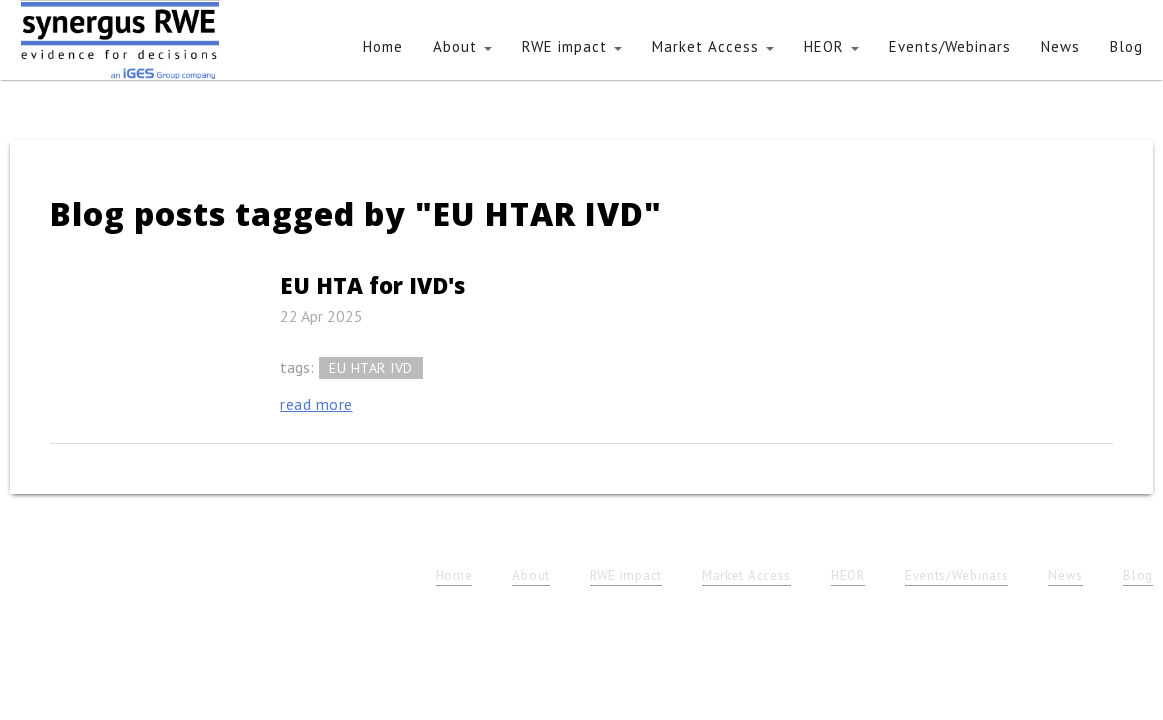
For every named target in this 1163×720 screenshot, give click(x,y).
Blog (1126, 46)
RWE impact (572, 46)
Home (383, 46)
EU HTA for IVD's (372, 285)
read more (316, 404)
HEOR (831, 46)
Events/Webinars (950, 46)
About (462, 46)
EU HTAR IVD (371, 368)
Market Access (713, 46)
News (1060, 46)
